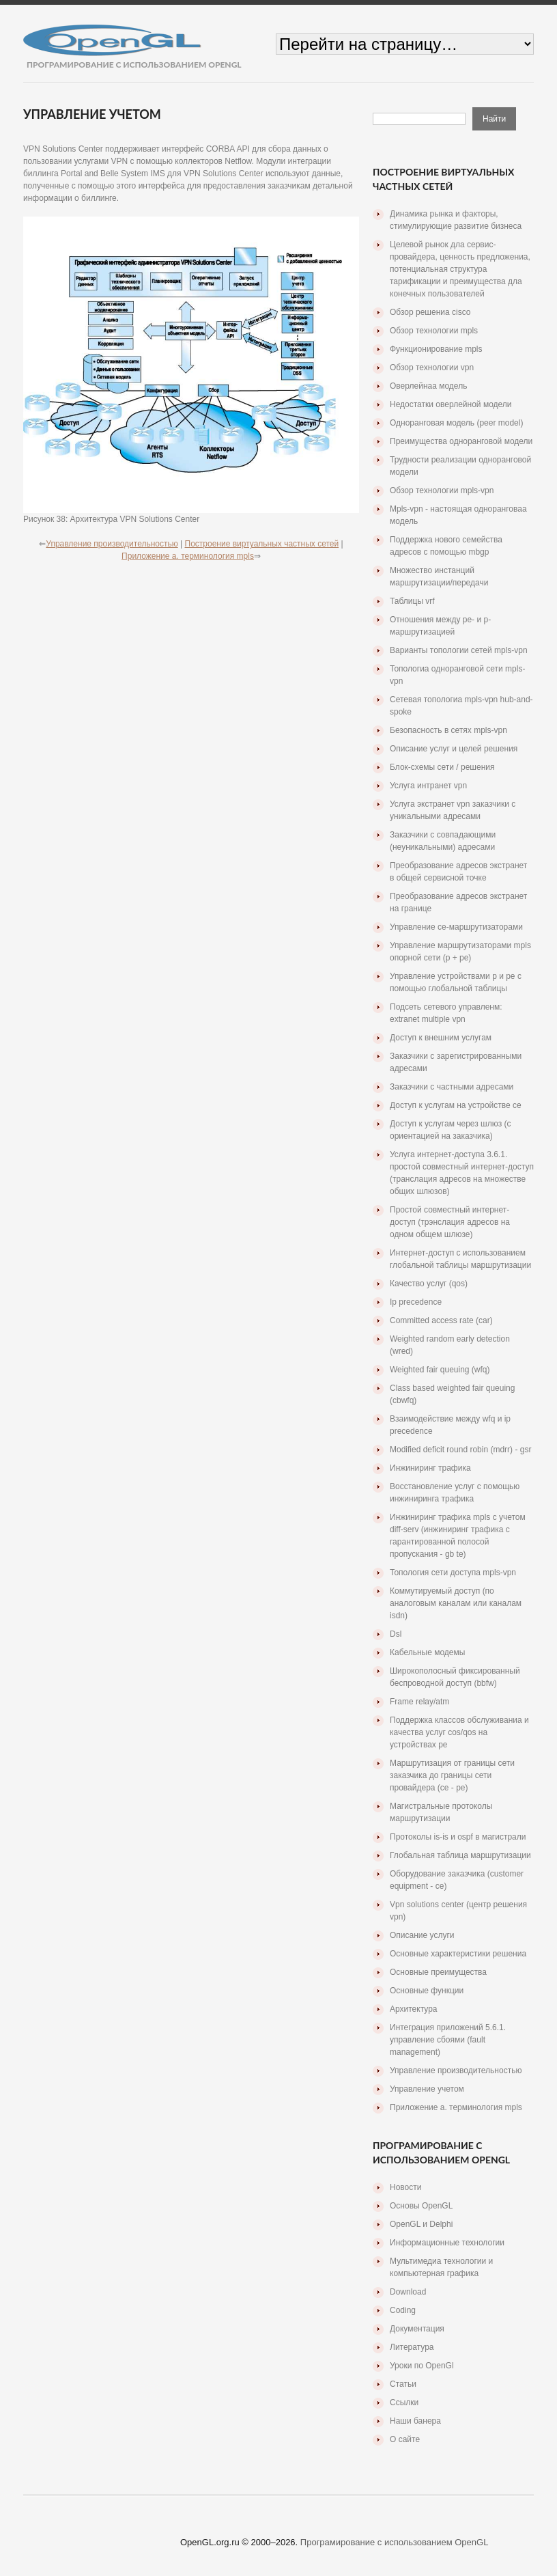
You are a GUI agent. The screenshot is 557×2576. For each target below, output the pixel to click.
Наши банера (415, 2421)
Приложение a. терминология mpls (188, 556)
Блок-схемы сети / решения (442, 767)
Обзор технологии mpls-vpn (442, 490)
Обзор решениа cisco (430, 312)
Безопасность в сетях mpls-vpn (448, 730)
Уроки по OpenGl (422, 2365)
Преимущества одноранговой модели (461, 441)
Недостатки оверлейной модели (451, 404)
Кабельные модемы (427, 1652)
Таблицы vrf (412, 601)
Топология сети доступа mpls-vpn (453, 1572)
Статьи (403, 2384)
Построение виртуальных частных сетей (262, 544)
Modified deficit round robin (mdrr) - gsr (460, 1449)
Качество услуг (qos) (429, 1283)
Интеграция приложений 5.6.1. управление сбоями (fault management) (448, 2040)
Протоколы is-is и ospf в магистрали (458, 1837)
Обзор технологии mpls (434, 330)
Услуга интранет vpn (428, 785)
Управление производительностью (111, 544)
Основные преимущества (438, 1972)
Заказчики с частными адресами (451, 1087)
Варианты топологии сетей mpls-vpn (459, 650)
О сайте (405, 2439)
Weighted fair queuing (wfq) (440, 1369)
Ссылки (404, 2402)
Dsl (395, 1634)
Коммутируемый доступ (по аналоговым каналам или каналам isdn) (456, 1603)
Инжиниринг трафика (430, 1468)
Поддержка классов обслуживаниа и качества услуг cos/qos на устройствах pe (459, 1732)
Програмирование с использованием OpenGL (394, 2542)
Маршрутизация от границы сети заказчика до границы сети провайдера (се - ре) (452, 1775)
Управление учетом (427, 2089)
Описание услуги (422, 1935)
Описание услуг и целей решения (453, 748)
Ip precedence (416, 1302)
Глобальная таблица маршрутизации (460, 1855)
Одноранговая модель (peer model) (456, 423)
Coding (403, 2310)
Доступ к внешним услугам (440, 1037)
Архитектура (414, 2009)
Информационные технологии (447, 2242)
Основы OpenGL (421, 2206)
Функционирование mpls (436, 349)
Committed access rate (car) (441, 1320)
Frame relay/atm (419, 1701)
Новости (405, 2187)
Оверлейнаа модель (428, 386)
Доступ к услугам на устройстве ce (456, 1105)
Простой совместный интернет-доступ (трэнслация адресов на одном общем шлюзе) (450, 1222)
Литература (412, 2347)
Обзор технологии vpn (432, 367)
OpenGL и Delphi (421, 2224)
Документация (417, 2328)
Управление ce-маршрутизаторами (456, 927)
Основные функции (426, 1990)
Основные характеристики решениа (458, 1953)
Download (408, 2292)
